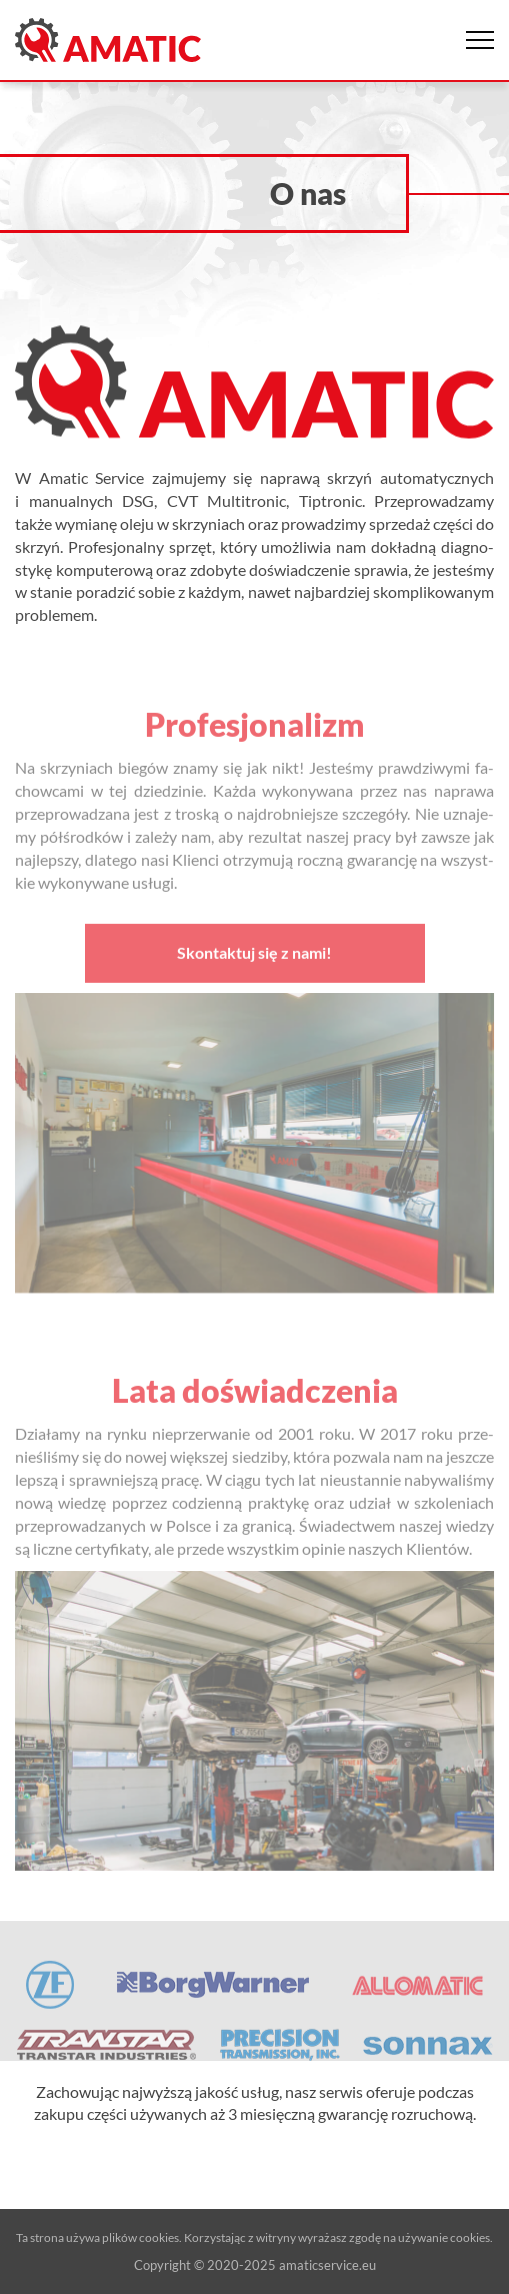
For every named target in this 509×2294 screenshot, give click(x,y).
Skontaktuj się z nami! (254, 958)
